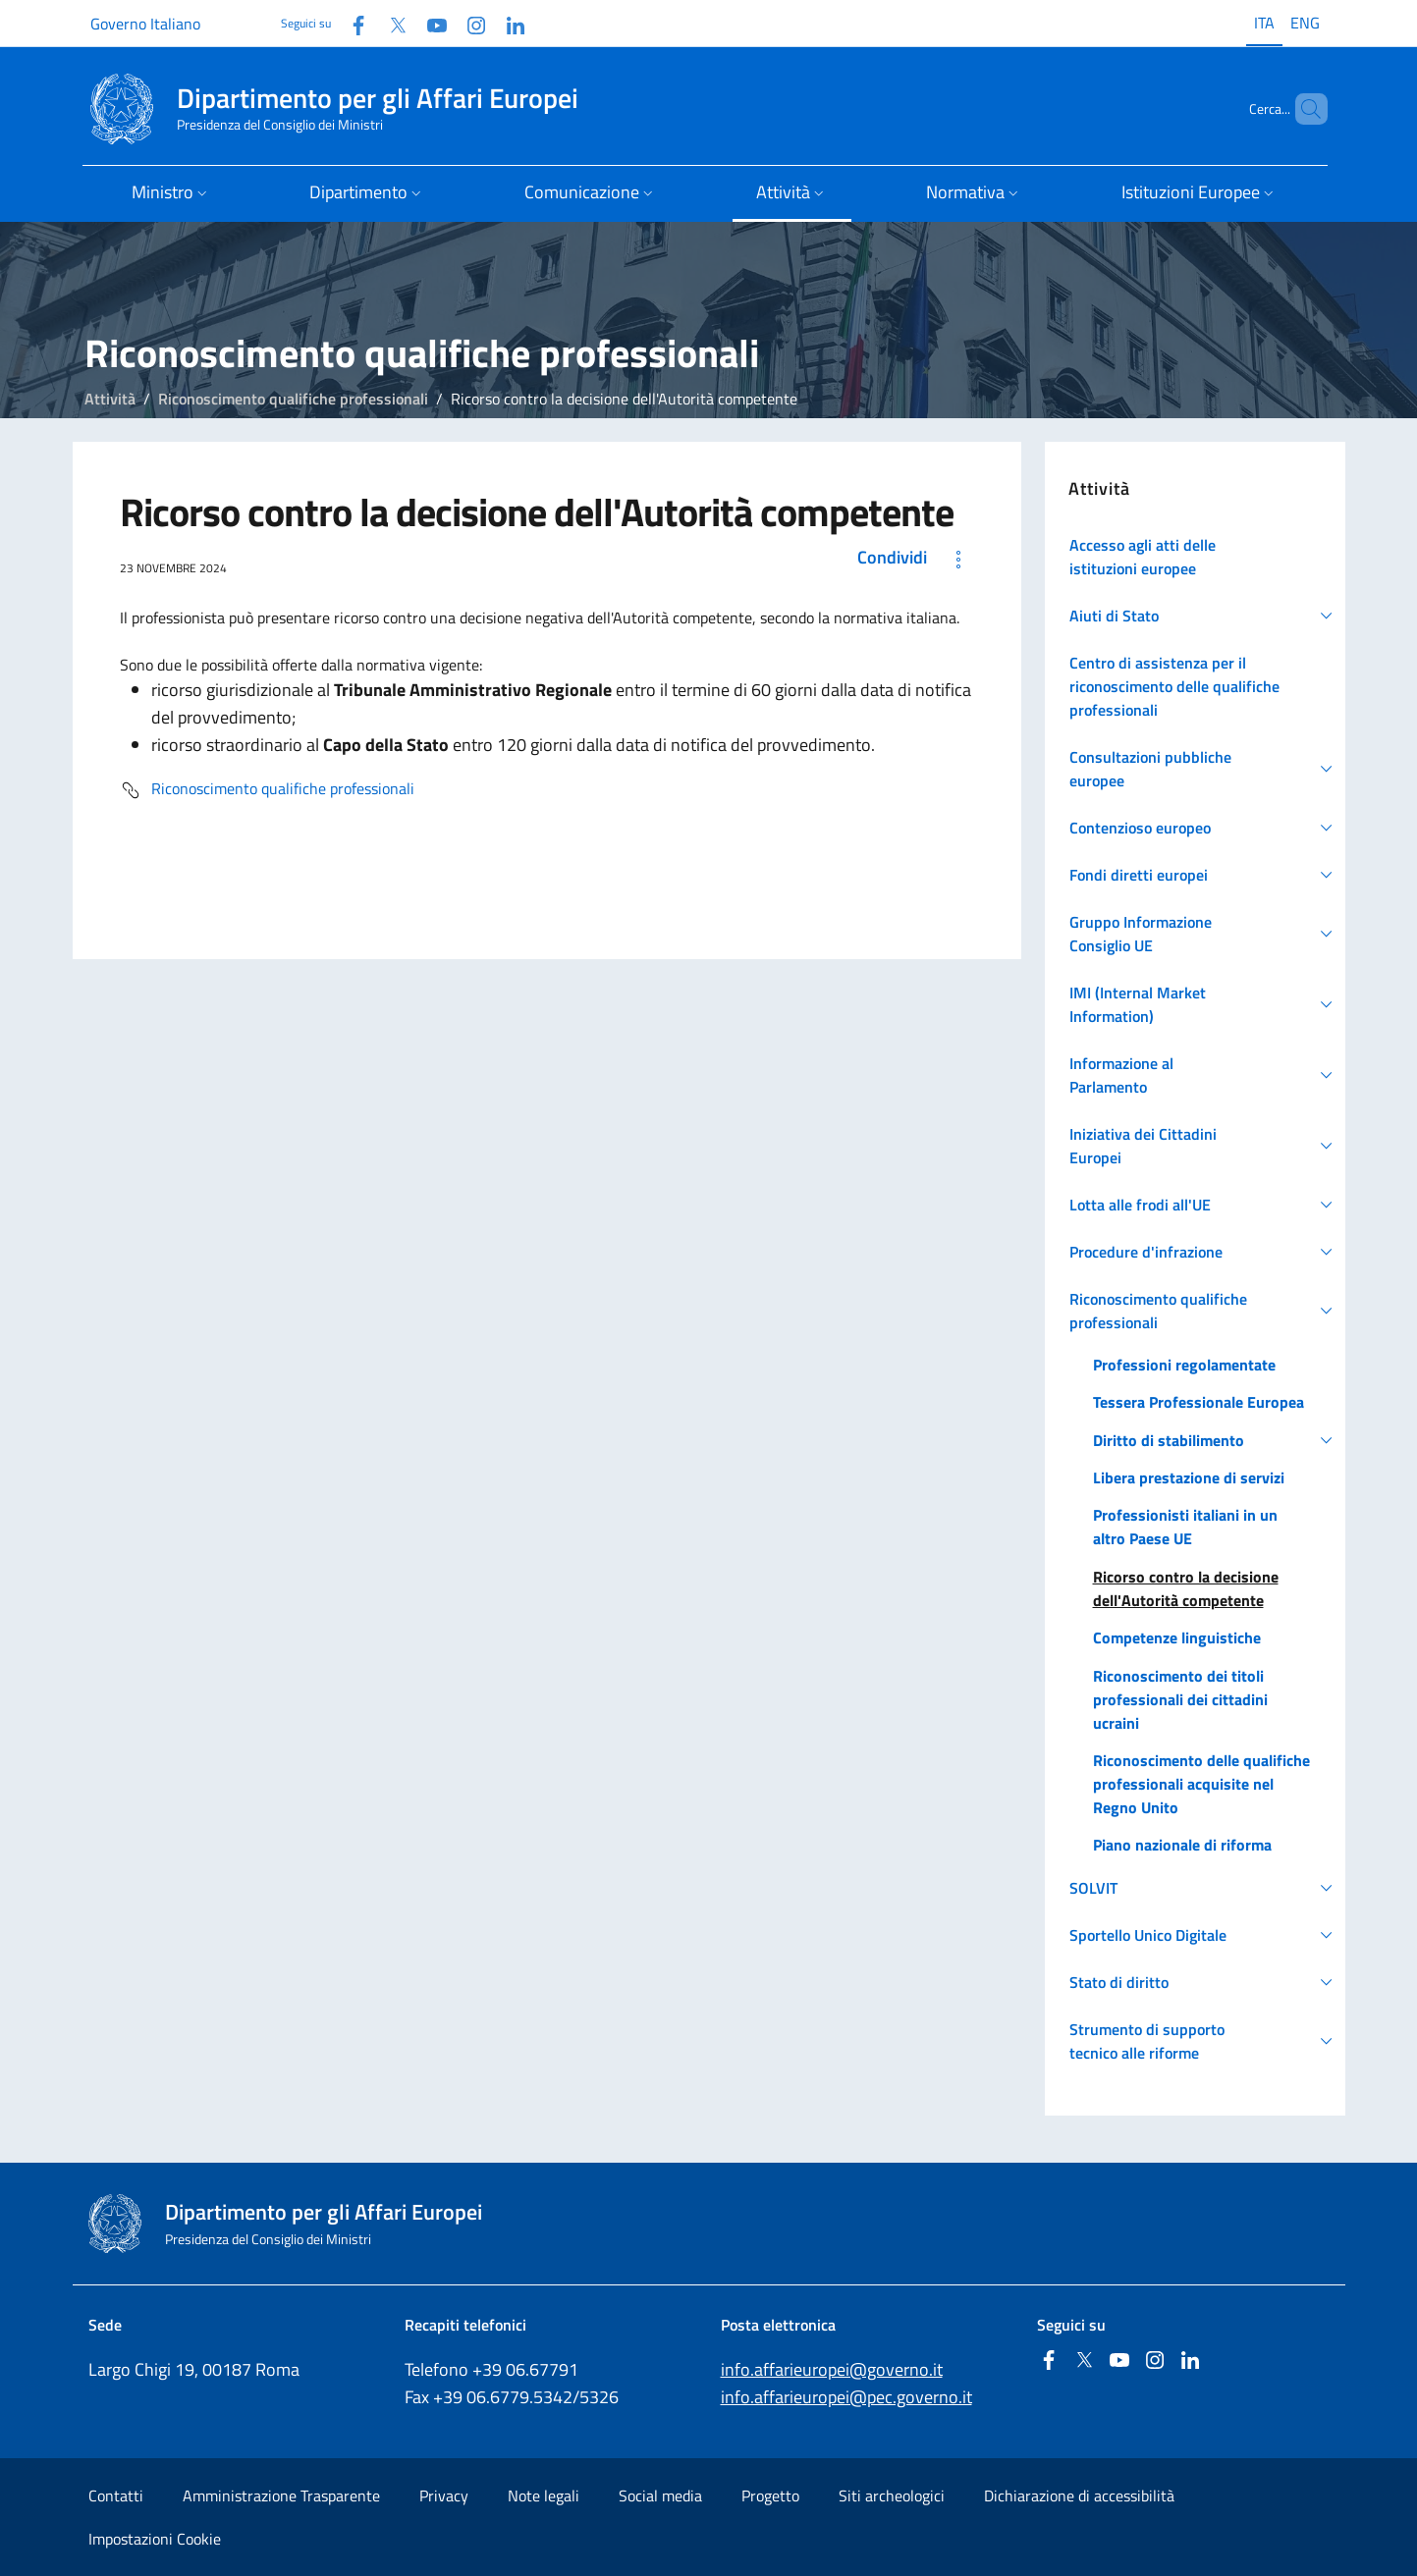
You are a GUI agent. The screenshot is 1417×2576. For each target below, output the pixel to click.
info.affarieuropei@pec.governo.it (846, 2397)
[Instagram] (468, 23)
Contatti (115, 2495)
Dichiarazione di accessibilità (1079, 2495)
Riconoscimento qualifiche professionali (293, 398)
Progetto (770, 2495)
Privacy (443, 2495)
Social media (660, 2495)
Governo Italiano (145, 23)
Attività (110, 398)
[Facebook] (350, 23)
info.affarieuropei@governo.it (832, 2369)
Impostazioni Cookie (154, 2538)
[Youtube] (429, 23)
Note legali (543, 2495)
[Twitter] (389, 23)
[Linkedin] (507, 23)
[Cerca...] (1304, 109)
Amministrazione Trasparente (281, 2495)
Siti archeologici (892, 2495)
